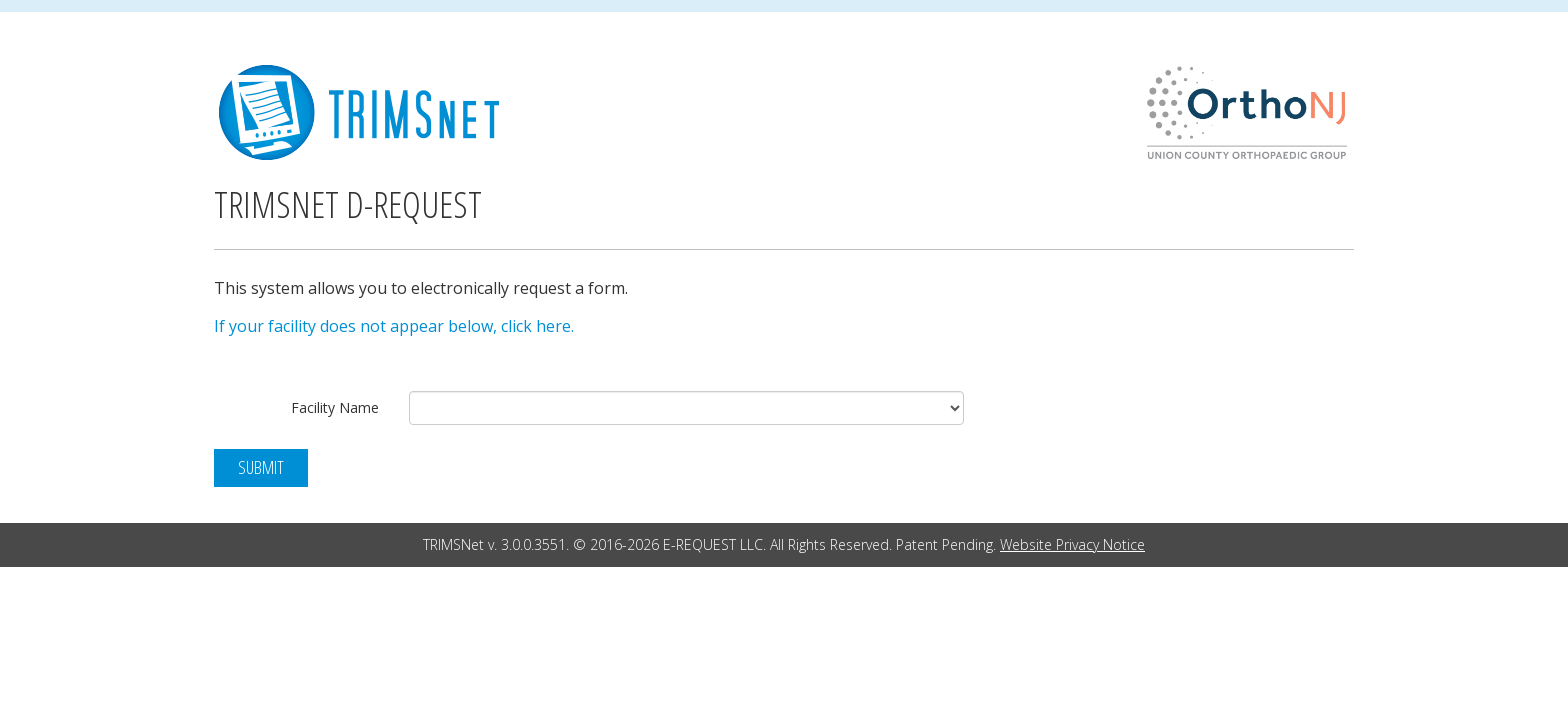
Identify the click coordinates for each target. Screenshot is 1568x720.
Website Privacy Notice (1072, 544)
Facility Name (335, 407)
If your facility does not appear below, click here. (394, 326)
